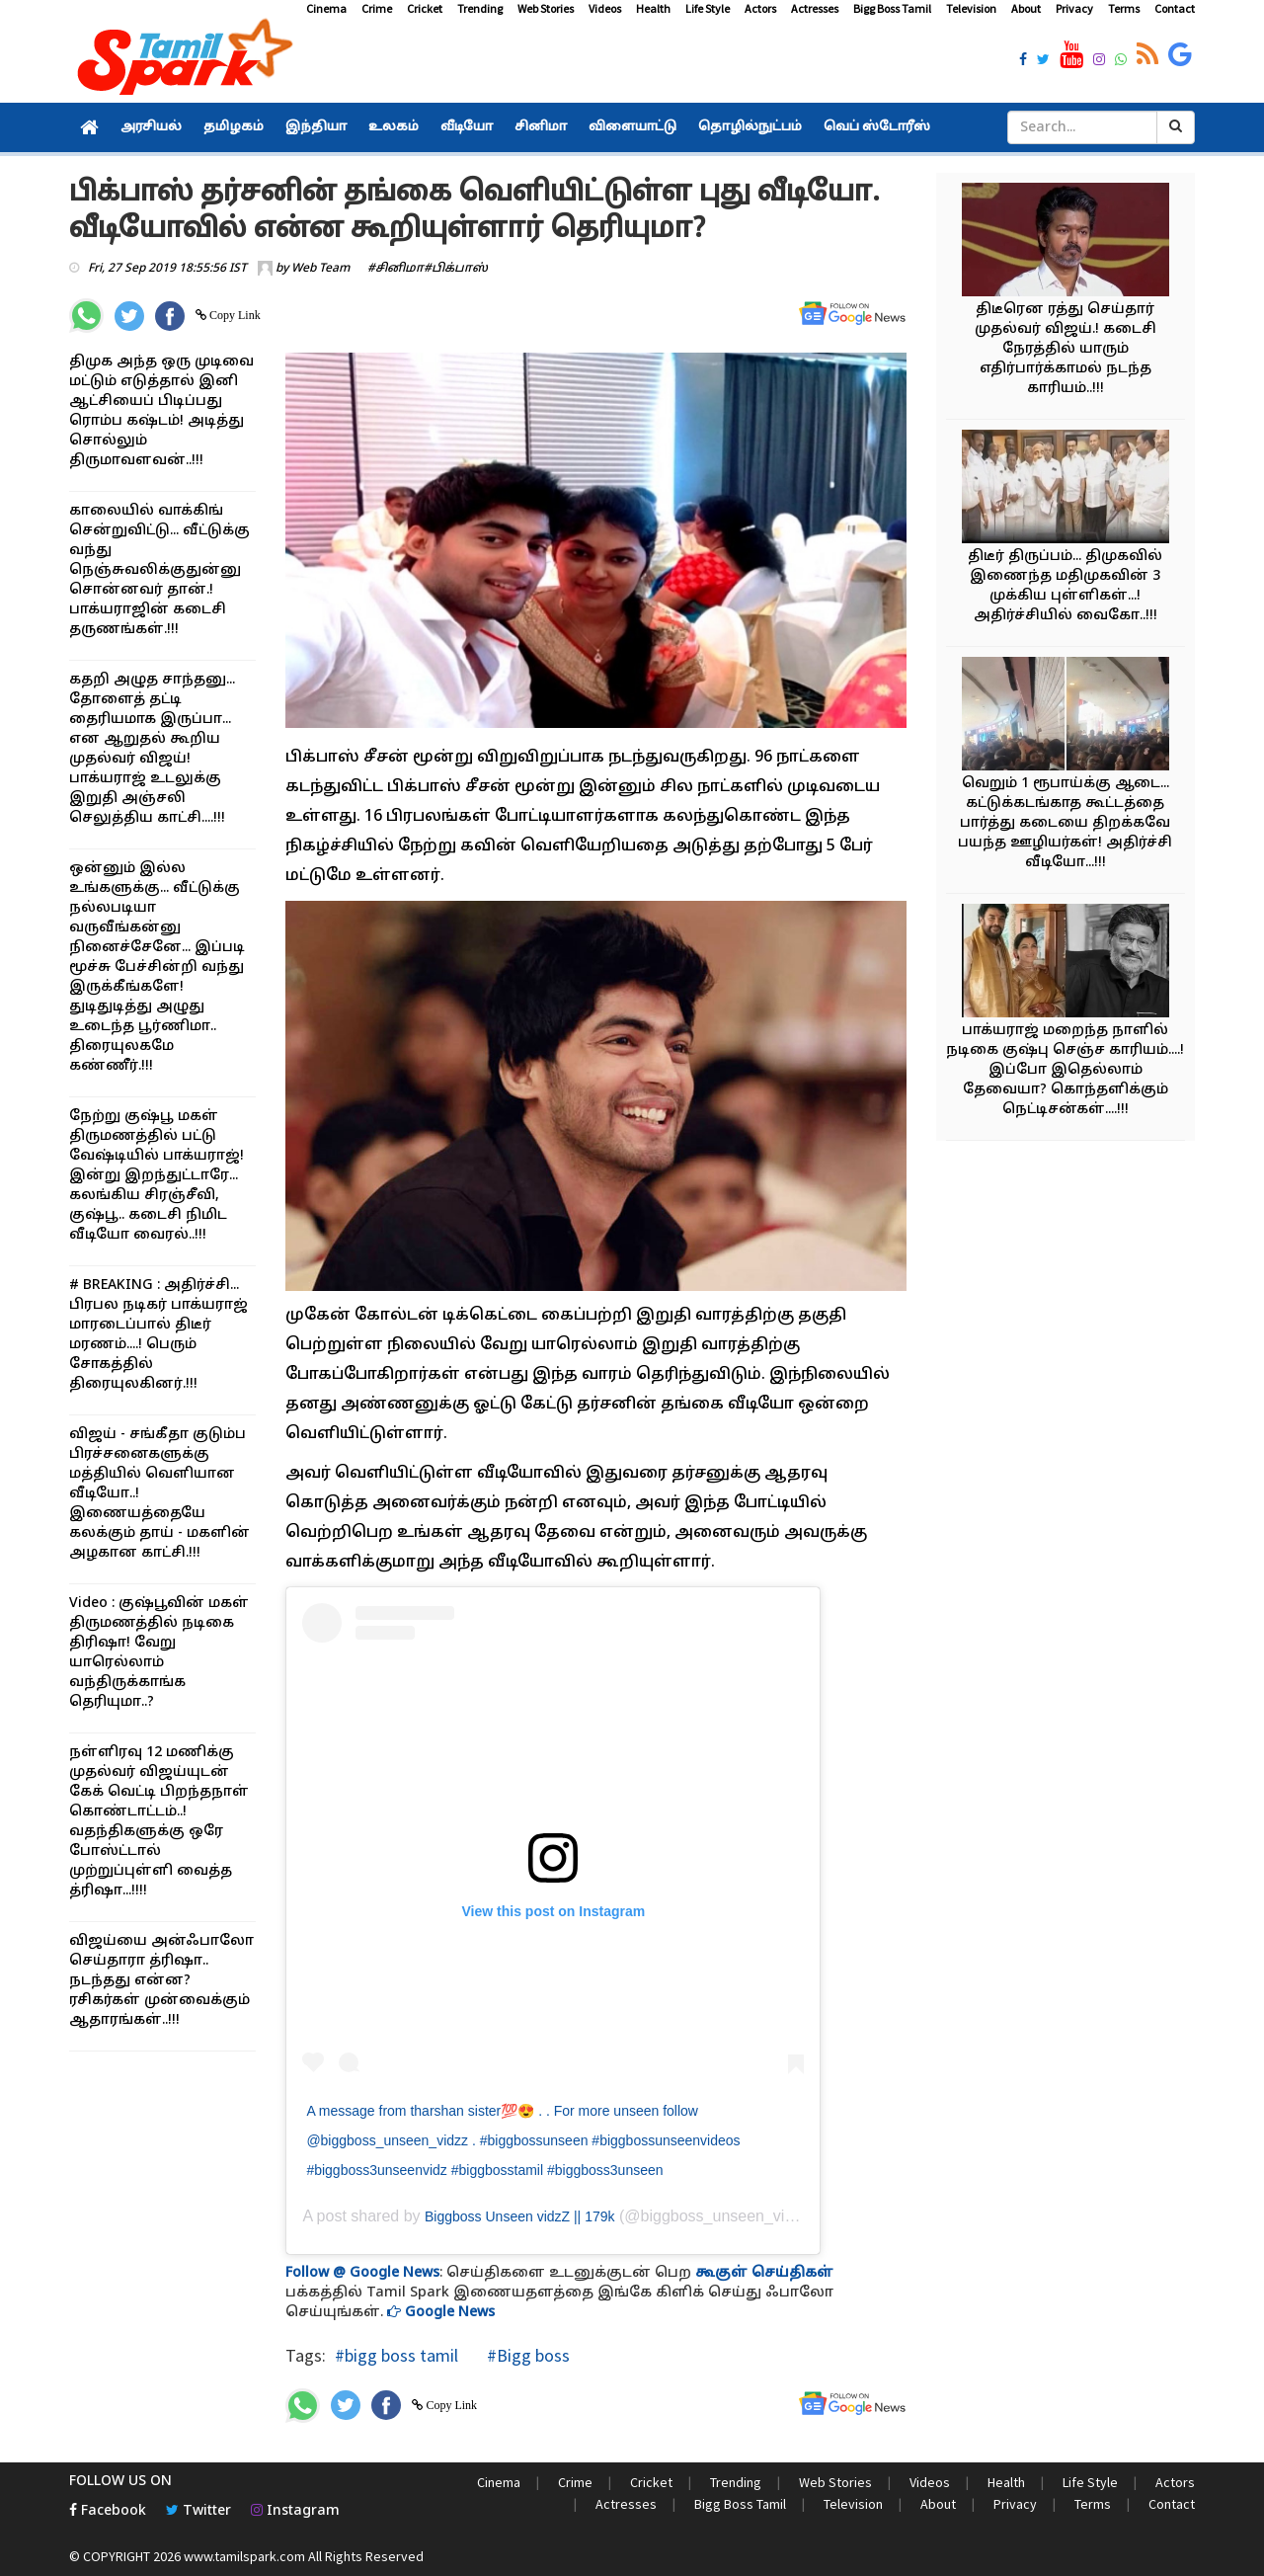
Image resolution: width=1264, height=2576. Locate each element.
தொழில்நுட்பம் (750, 127)
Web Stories (545, 8)
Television (971, 8)
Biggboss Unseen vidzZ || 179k (520, 2216)
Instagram (295, 2511)
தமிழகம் (233, 127)
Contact (1174, 8)
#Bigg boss (526, 2355)
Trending (480, 8)
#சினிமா (395, 269)
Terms (1124, 8)
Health (653, 8)
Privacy (1074, 8)
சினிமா (540, 127)
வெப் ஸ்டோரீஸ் (877, 127)
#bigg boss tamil (396, 2355)
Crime (376, 8)
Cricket (424, 8)
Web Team (320, 269)
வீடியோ (466, 127)
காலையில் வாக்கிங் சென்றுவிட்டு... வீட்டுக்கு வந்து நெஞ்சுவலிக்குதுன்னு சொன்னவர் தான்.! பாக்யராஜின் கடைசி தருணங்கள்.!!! (159, 570)
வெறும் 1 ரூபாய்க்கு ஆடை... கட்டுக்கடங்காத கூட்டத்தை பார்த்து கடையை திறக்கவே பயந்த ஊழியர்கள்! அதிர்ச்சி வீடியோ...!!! (1065, 823)
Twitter (198, 2511)
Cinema (326, 8)
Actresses (814, 8)
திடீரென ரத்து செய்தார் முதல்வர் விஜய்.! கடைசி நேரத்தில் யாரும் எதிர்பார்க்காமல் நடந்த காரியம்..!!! (1065, 349)
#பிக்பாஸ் (456, 269)
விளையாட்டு (632, 127)
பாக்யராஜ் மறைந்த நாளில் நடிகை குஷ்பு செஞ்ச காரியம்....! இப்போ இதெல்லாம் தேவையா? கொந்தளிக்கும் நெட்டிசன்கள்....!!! (1065, 1070)
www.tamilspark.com (244, 2556)
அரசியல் (151, 127)
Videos (605, 8)
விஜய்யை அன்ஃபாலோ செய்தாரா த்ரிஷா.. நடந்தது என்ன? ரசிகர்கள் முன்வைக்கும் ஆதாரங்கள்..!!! (161, 1981)
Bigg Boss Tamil (892, 8)
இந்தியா (316, 127)
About (1026, 8)
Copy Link (233, 315)
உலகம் (393, 127)
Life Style (707, 8)
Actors (760, 8)
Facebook (107, 2511)
